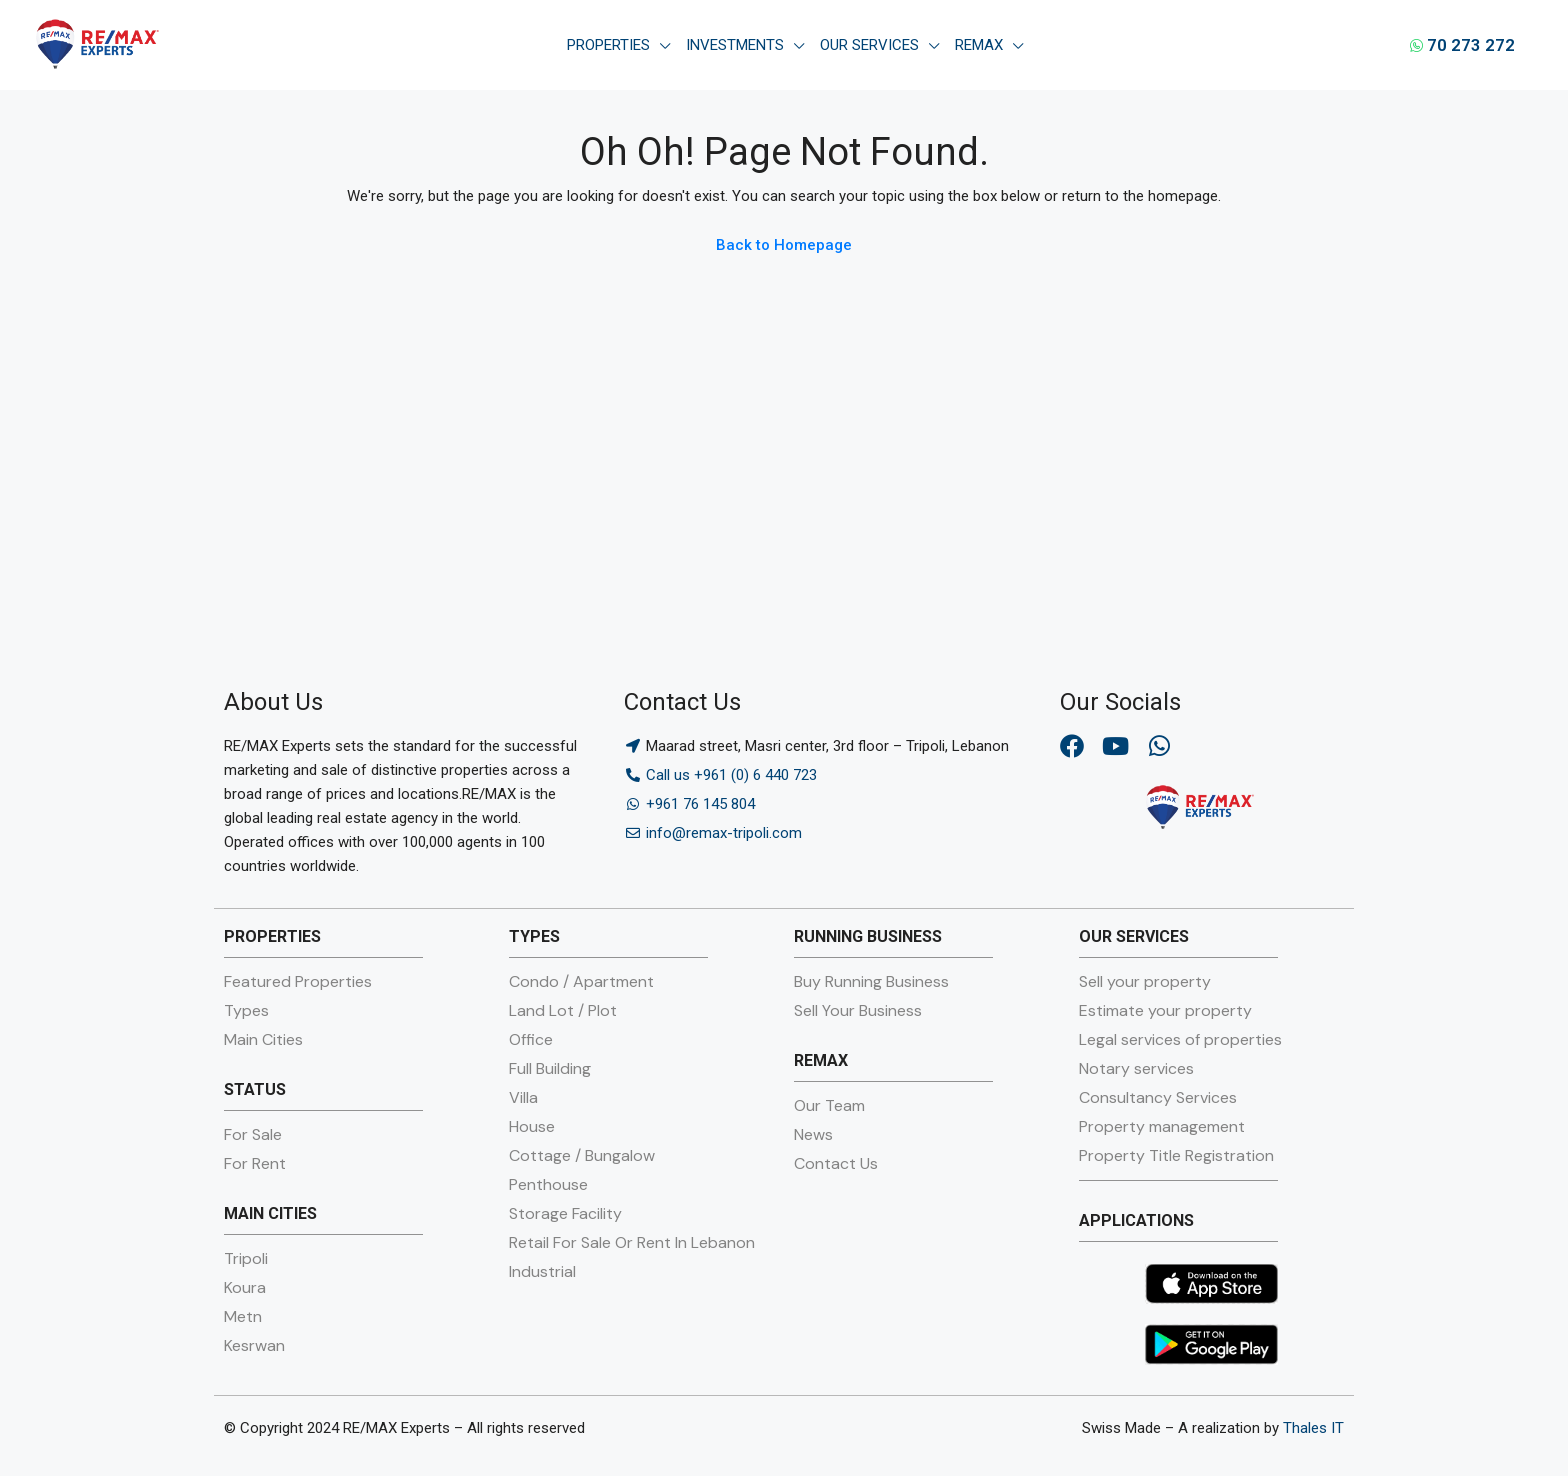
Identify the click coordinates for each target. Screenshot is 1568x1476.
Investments (735, 45)
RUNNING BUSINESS (868, 936)
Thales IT (1313, 1428)
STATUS (255, 1089)
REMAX (821, 1060)
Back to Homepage (784, 245)
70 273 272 (1462, 45)
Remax (979, 45)
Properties (608, 45)
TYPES (534, 936)
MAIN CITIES (270, 1213)
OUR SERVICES (1134, 936)
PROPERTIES (272, 936)
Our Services (869, 45)
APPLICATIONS (1136, 1220)
